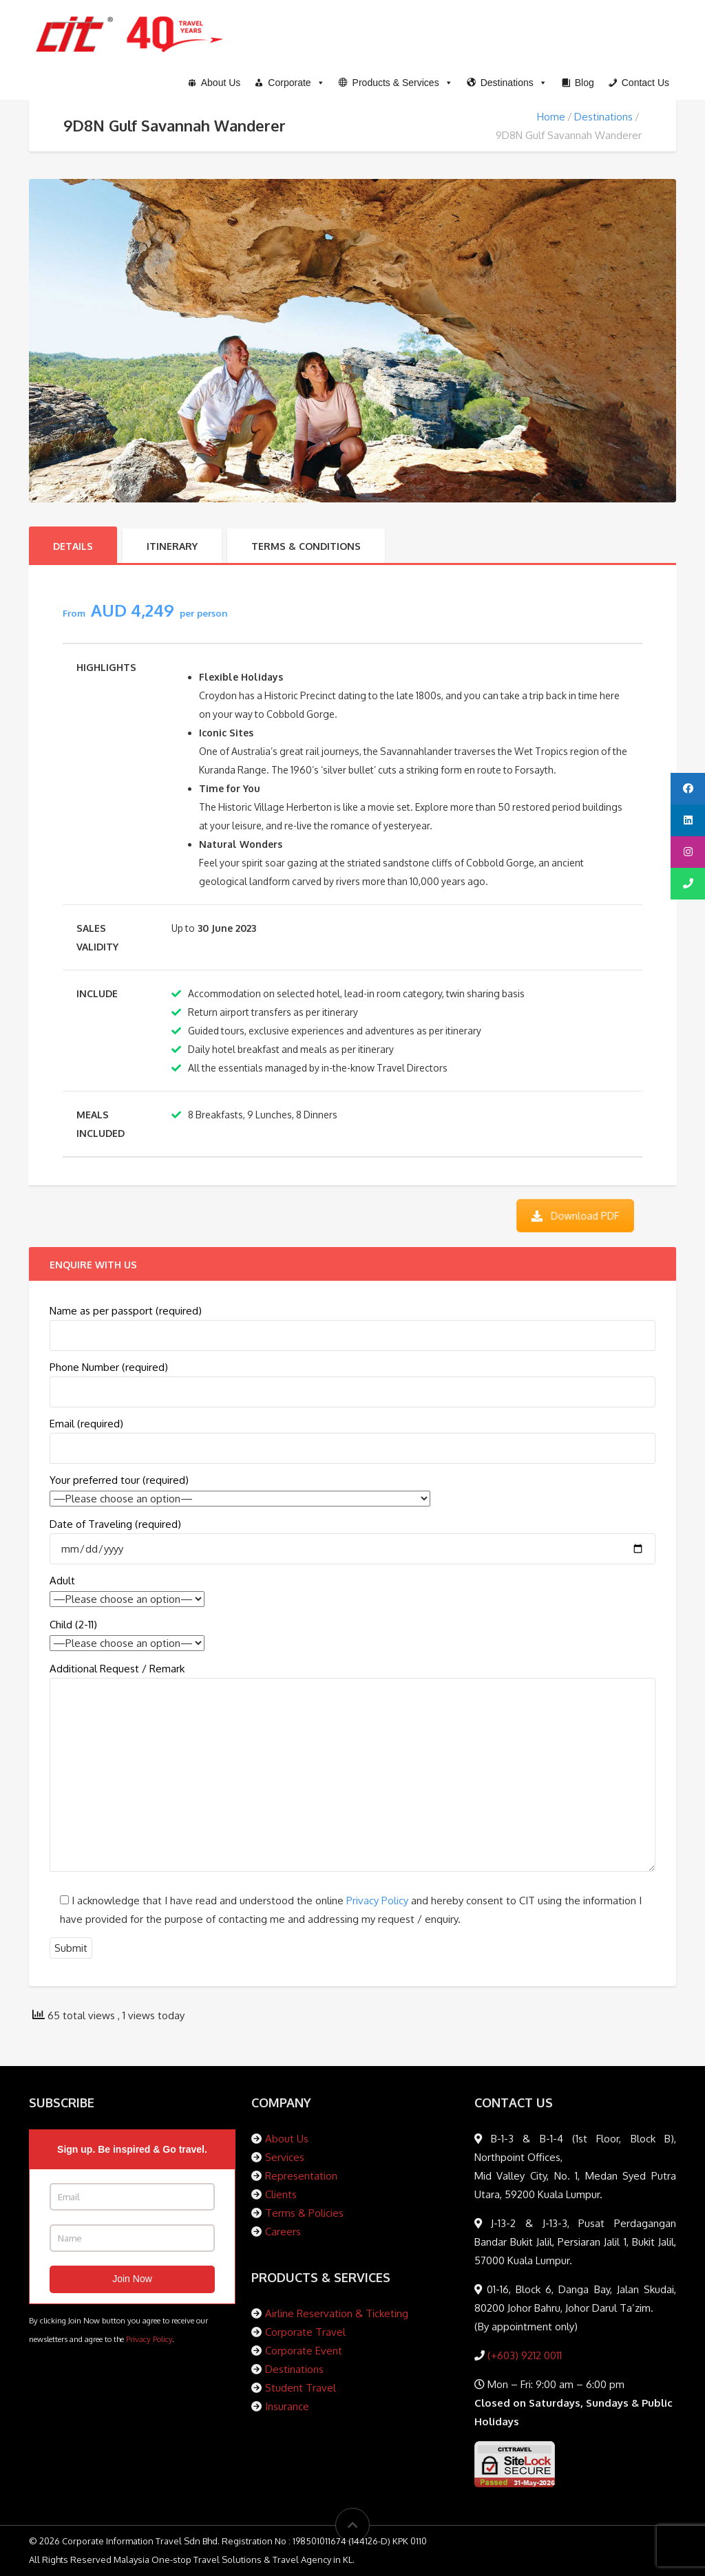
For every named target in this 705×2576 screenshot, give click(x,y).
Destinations (603, 116)
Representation (301, 2175)
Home (551, 116)
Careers (283, 2231)
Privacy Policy (377, 1900)
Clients (281, 2194)
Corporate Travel (305, 2332)
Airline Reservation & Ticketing (336, 2313)
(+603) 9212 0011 (523, 2355)
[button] (396, 82)
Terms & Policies (304, 2213)
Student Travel (300, 2387)
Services (284, 2157)
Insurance (287, 2406)
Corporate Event (303, 2350)
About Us (286, 2138)
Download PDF (575, 1215)
